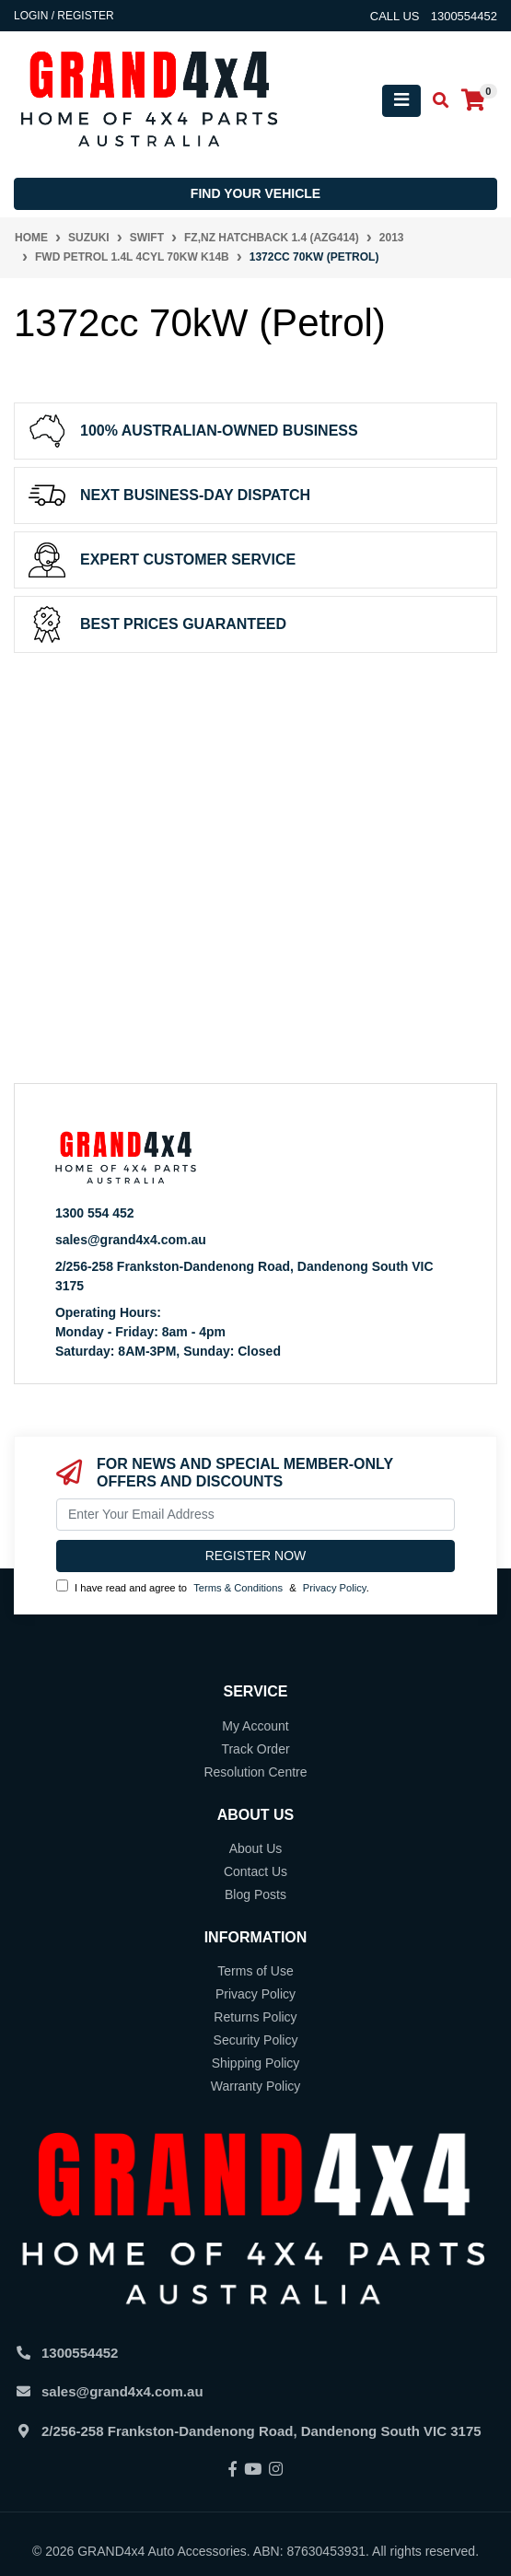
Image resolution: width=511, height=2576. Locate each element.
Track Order (255, 1749)
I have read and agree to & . (212, 1586)
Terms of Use (255, 1971)
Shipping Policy (256, 2063)
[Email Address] (255, 1514)
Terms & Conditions (238, 1587)
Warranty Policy (256, 2086)
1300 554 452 (94, 1213)
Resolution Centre (255, 1772)
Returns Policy (255, 2017)
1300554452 (79, 2352)
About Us (256, 1848)
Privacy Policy (334, 1587)
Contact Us (255, 1871)
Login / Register (64, 15)
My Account (255, 1726)
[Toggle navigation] (401, 101)
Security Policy (256, 2040)
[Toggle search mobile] (435, 100)
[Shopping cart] (473, 100)
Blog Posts (255, 1894)
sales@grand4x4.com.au (130, 1239)
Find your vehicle (255, 193)
